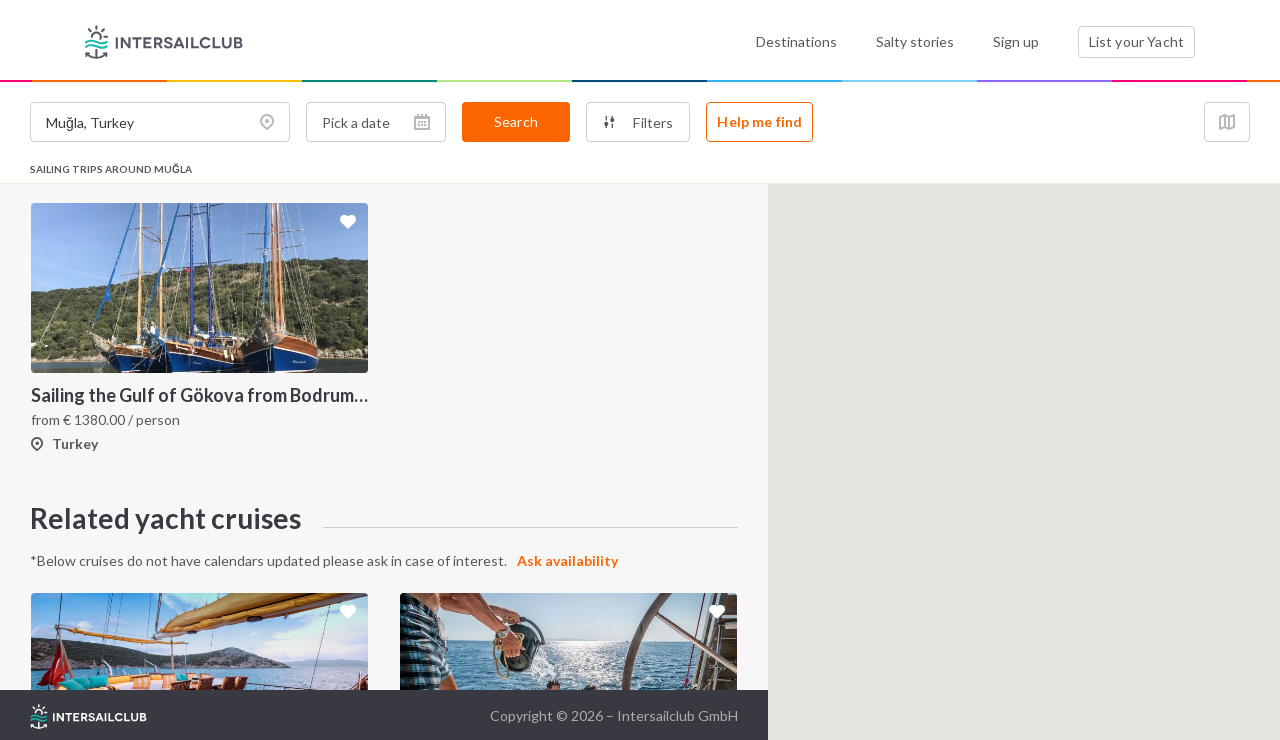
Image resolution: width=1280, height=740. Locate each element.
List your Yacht (1136, 41)
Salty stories (915, 41)
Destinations (796, 41)
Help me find (759, 121)
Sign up (1016, 41)
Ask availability (567, 560)
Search (516, 121)
